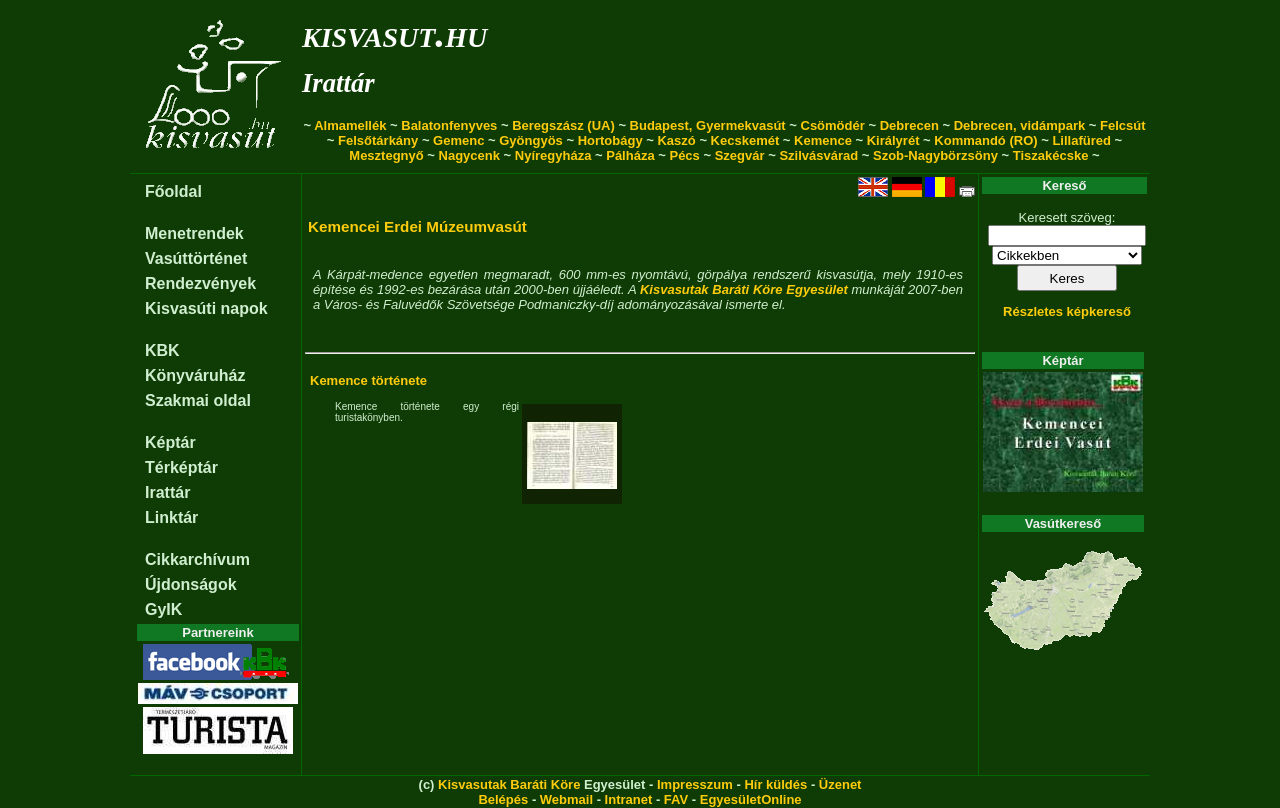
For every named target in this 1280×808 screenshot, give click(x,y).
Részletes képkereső (1067, 311)
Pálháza (630, 155)
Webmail (566, 799)
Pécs (684, 155)
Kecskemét (745, 140)
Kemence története (368, 380)
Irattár (338, 83)
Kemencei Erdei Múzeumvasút (417, 226)
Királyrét (893, 140)
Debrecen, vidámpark (1020, 125)
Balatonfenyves (449, 125)
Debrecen (909, 125)
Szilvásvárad (818, 155)
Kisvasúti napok (206, 308)
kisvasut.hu (394, 33)
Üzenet (840, 784)
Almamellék (350, 125)
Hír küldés (775, 784)
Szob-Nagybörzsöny (935, 155)
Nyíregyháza (553, 155)
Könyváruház (195, 375)
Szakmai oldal (198, 400)
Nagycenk (469, 155)
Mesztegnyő (386, 155)
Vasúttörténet (196, 258)
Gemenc (458, 140)
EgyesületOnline (751, 799)
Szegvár (740, 155)
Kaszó (676, 140)
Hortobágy (610, 140)
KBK (162, 350)
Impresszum (695, 784)
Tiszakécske (1051, 155)
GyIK (163, 609)
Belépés (503, 799)
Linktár (171, 517)
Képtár (170, 442)
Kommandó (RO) (985, 140)
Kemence (823, 140)
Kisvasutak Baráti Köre (509, 784)
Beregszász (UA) (563, 125)
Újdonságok (191, 584)
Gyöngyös (531, 140)
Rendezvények (200, 283)
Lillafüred (1081, 140)
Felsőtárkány (378, 140)
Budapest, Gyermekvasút (708, 125)
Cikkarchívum (197, 559)
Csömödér (833, 125)
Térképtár (181, 467)
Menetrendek (194, 233)
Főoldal (173, 191)
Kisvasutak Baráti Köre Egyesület (744, 289)
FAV (676, 799)
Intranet (629, 799)
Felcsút (1123, 125)
